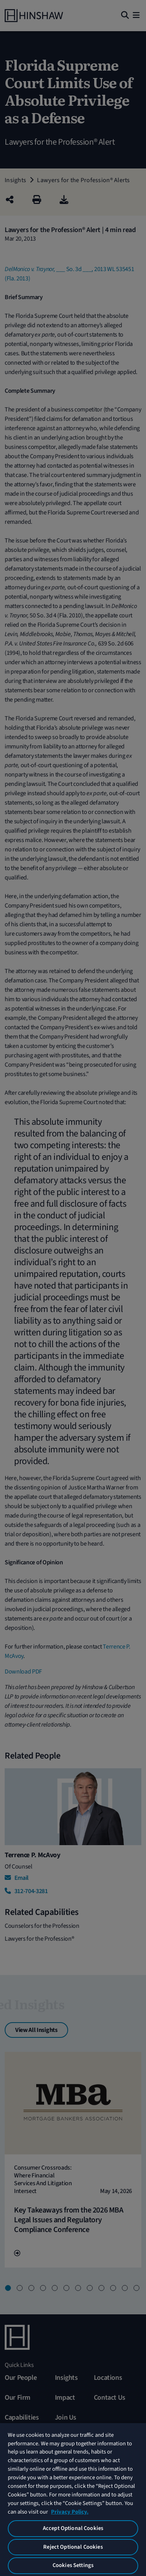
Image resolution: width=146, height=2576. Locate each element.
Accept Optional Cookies (73, 2528)
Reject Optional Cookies (72, 2547)
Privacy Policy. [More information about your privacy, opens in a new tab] (69, 2512)
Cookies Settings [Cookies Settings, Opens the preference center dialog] (73, 2565)
